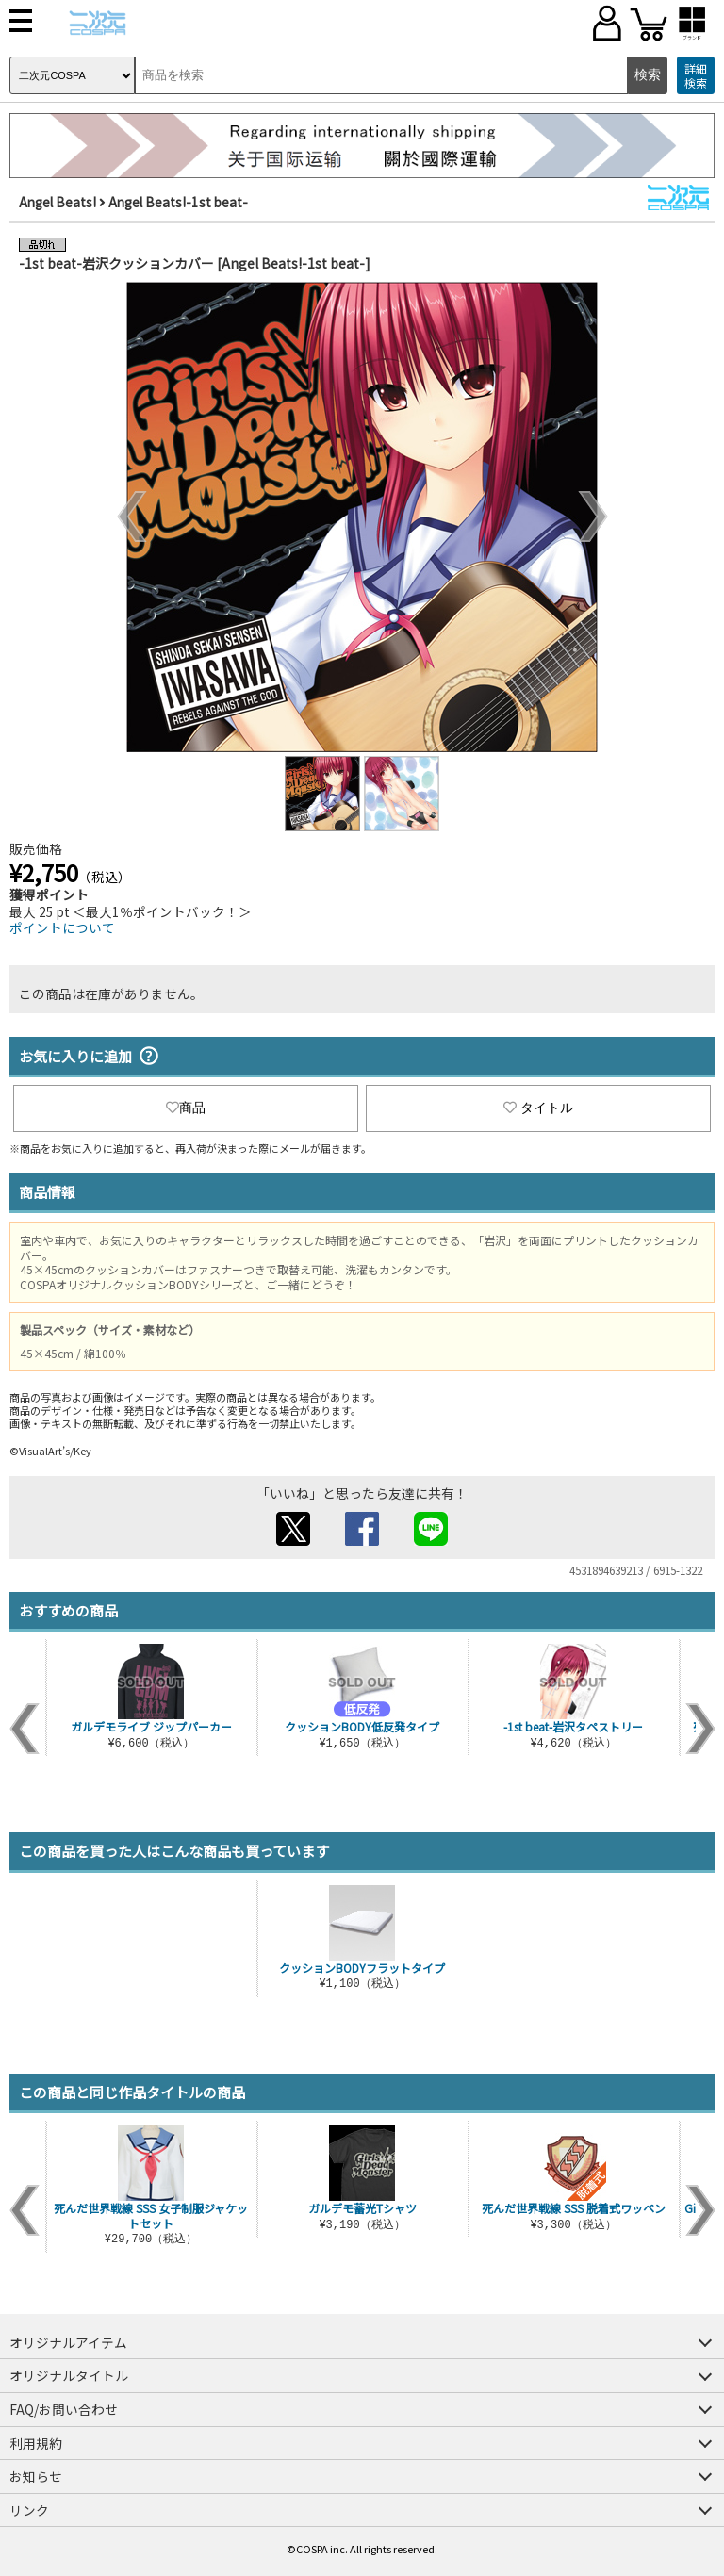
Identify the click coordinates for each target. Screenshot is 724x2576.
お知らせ (35, 2476)
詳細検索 (695, 75)
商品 (186, 1107)
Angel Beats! (57, 201)
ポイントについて (62, 927)
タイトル (538, 1107)
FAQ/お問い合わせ (63, 2409)
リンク (29, 2510)
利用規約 (35, 2443)
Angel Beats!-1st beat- (178, 201)
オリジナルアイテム (68, 2342)
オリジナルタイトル (68, 2375)
